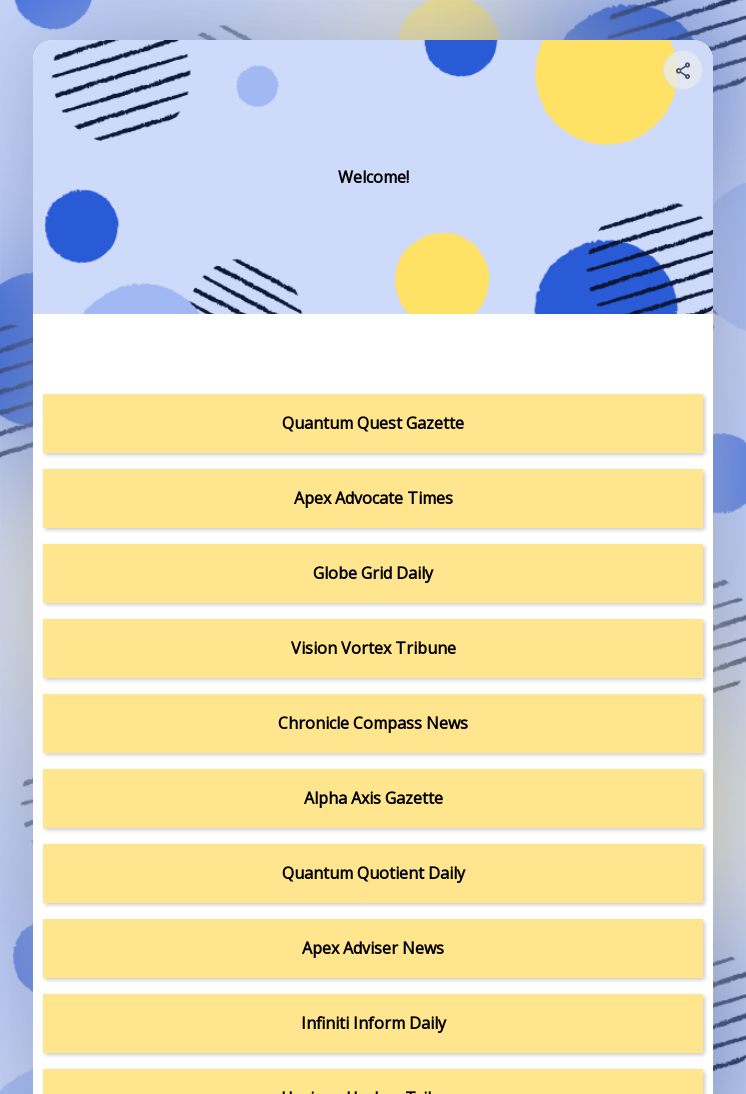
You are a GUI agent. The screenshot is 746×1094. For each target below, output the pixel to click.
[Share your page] (683, 70)
